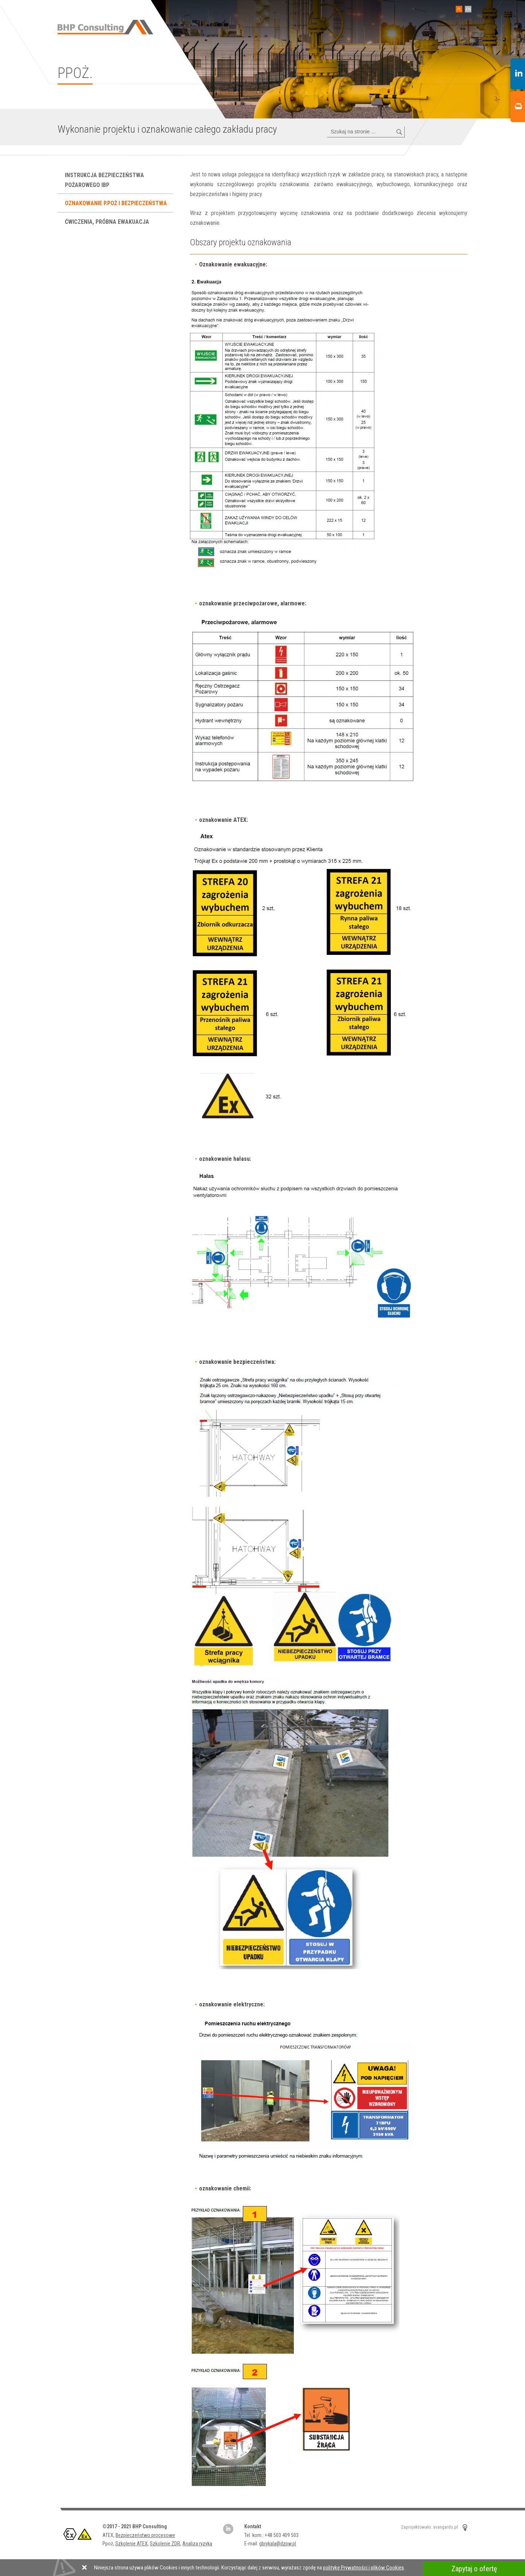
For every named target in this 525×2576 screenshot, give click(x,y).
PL (458, 9)
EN (466, 9)
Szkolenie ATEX (131, 2543)
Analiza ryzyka (197, 2543)
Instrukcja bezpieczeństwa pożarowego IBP (104, 180)
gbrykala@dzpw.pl (277, 2543)
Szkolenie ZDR (165, 2543)
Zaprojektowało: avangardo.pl (429, 2527)
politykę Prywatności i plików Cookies (363, 2567)
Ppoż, (108, 2543)
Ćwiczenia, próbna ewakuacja (108, 221)
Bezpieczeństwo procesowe (145, 2535)
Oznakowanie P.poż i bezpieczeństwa (116, 203)
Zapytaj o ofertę (474, 2568)
